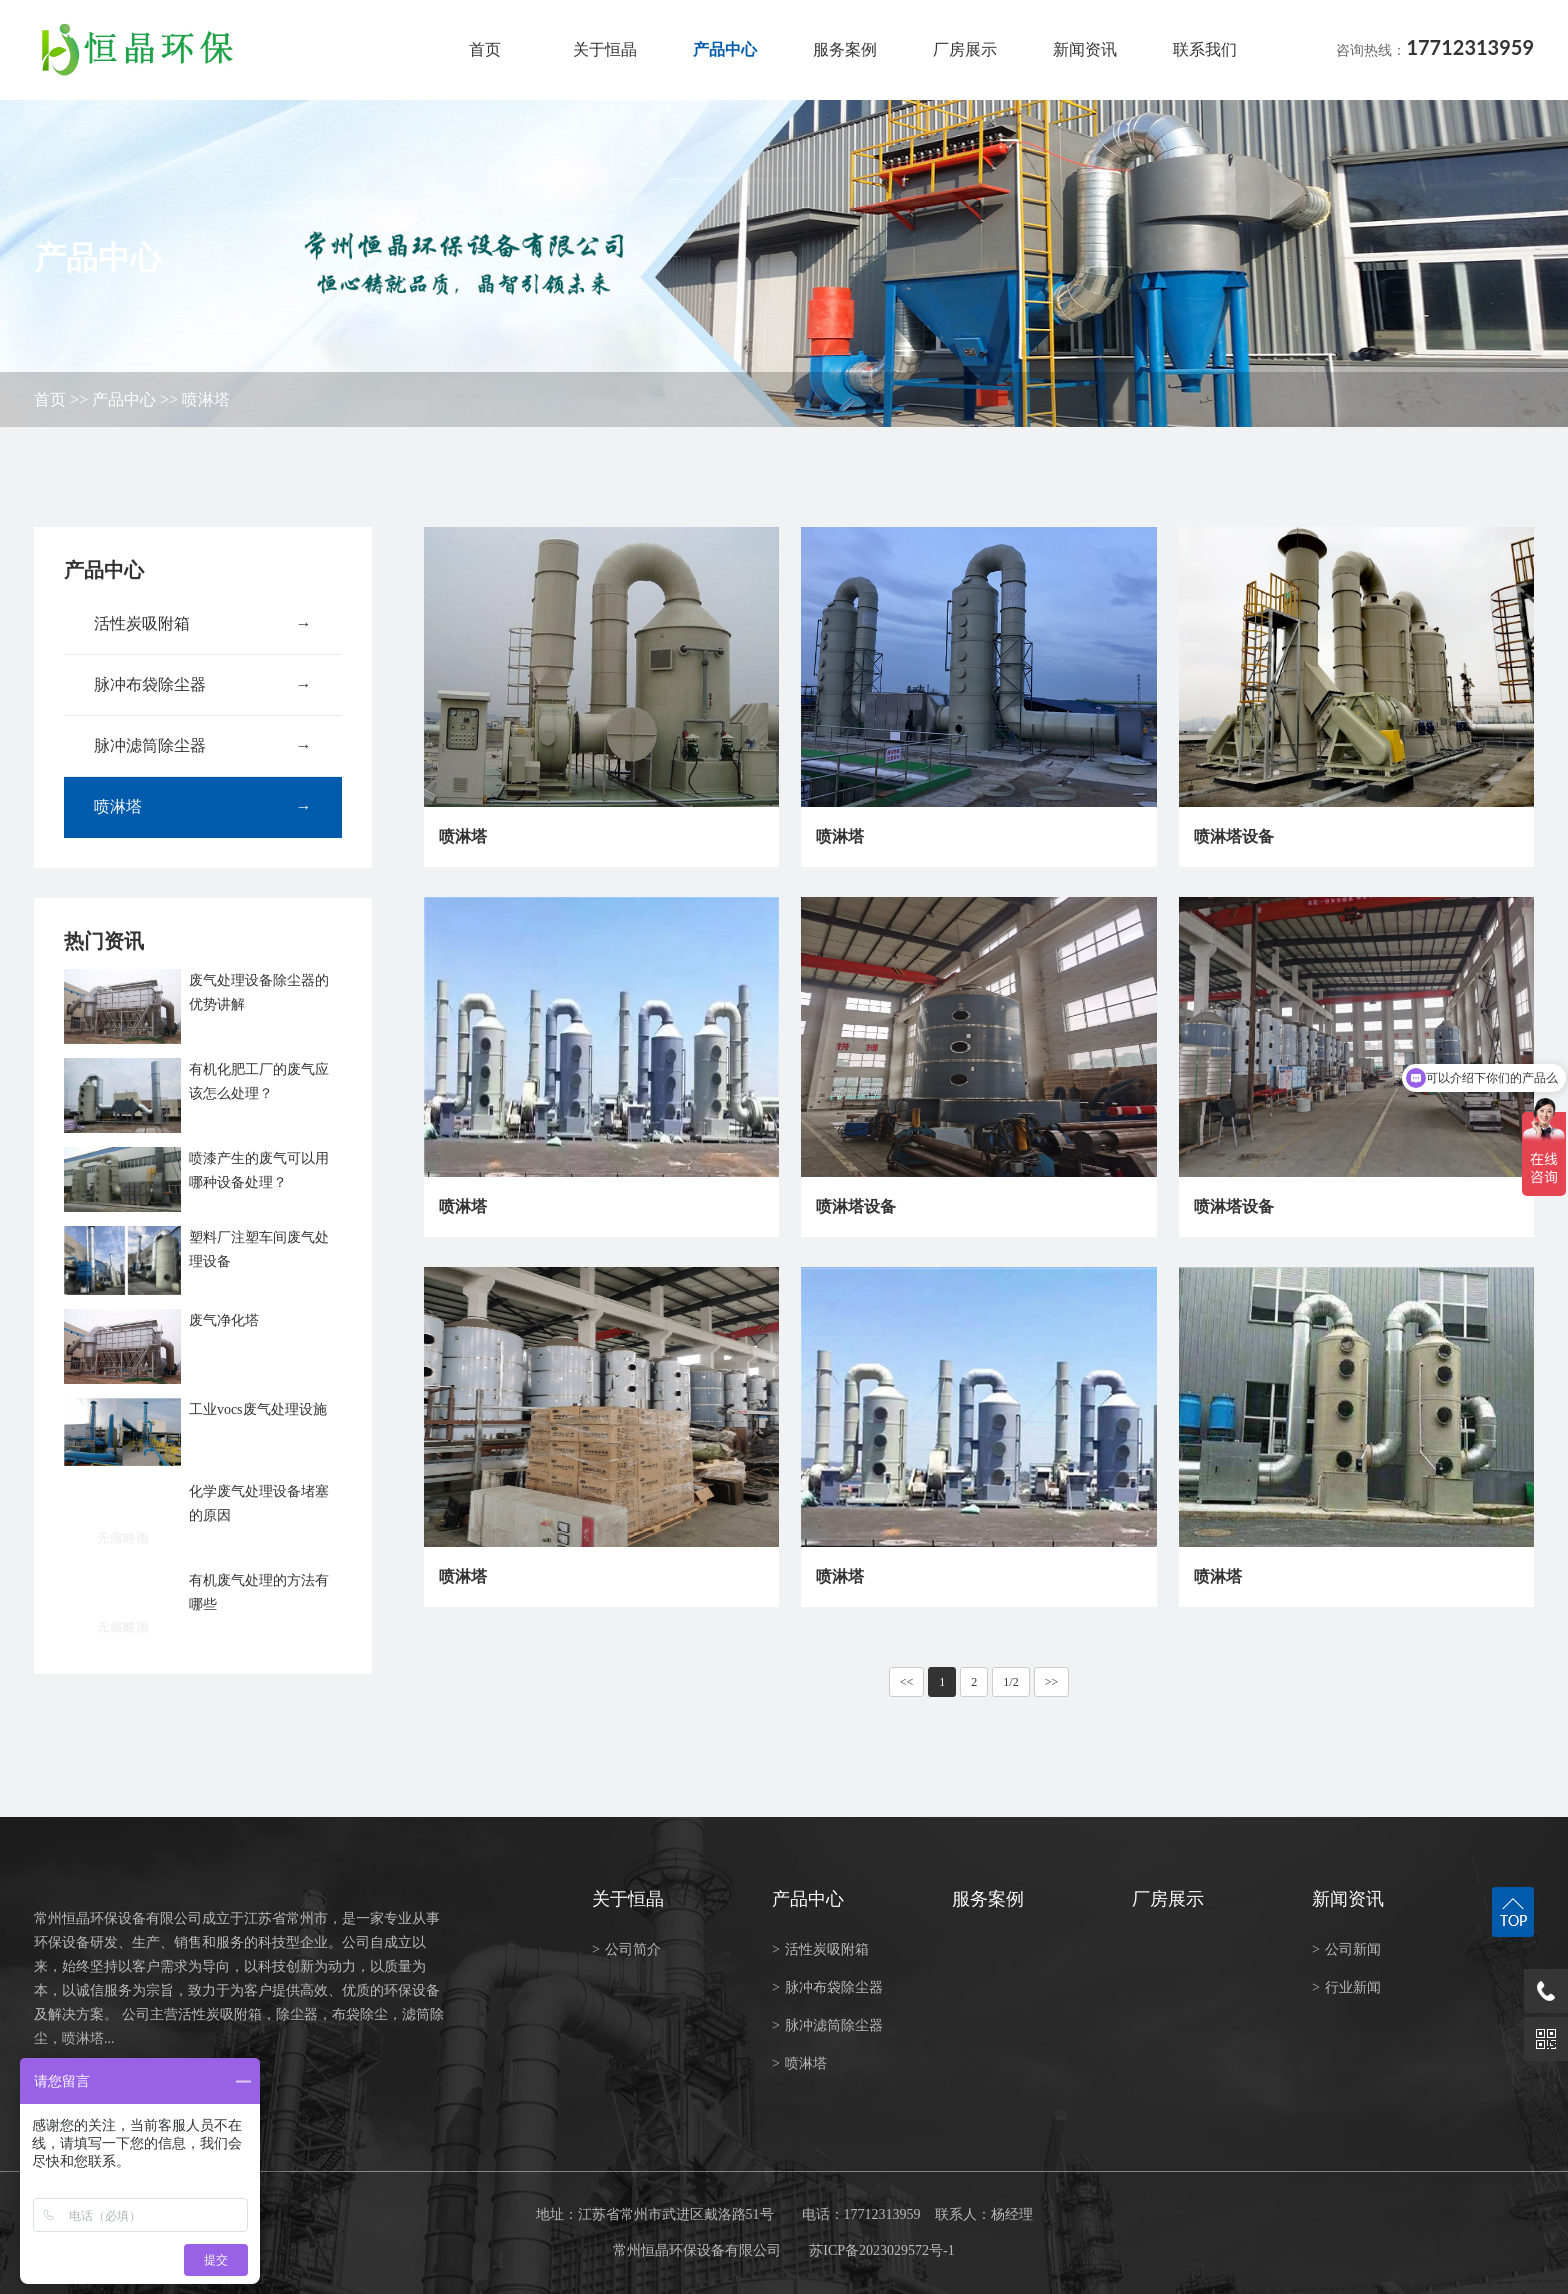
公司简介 (626, 1949)
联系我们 (1205, 49)
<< (907, 1682)
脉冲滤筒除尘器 (203, 746)
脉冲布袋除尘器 (203, 685)
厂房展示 (965, 49)
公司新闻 (1346, 1949)
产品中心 (725, 49)
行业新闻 (1346, 1987)
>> (1052, 1682)
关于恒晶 (605, 49)
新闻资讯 (1085, 49)
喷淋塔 (206, 399)
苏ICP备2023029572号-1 (881, 2250)
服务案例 (845, 49)
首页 (485, 49)
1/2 (1010, 1682)
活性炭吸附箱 (203, 624)
